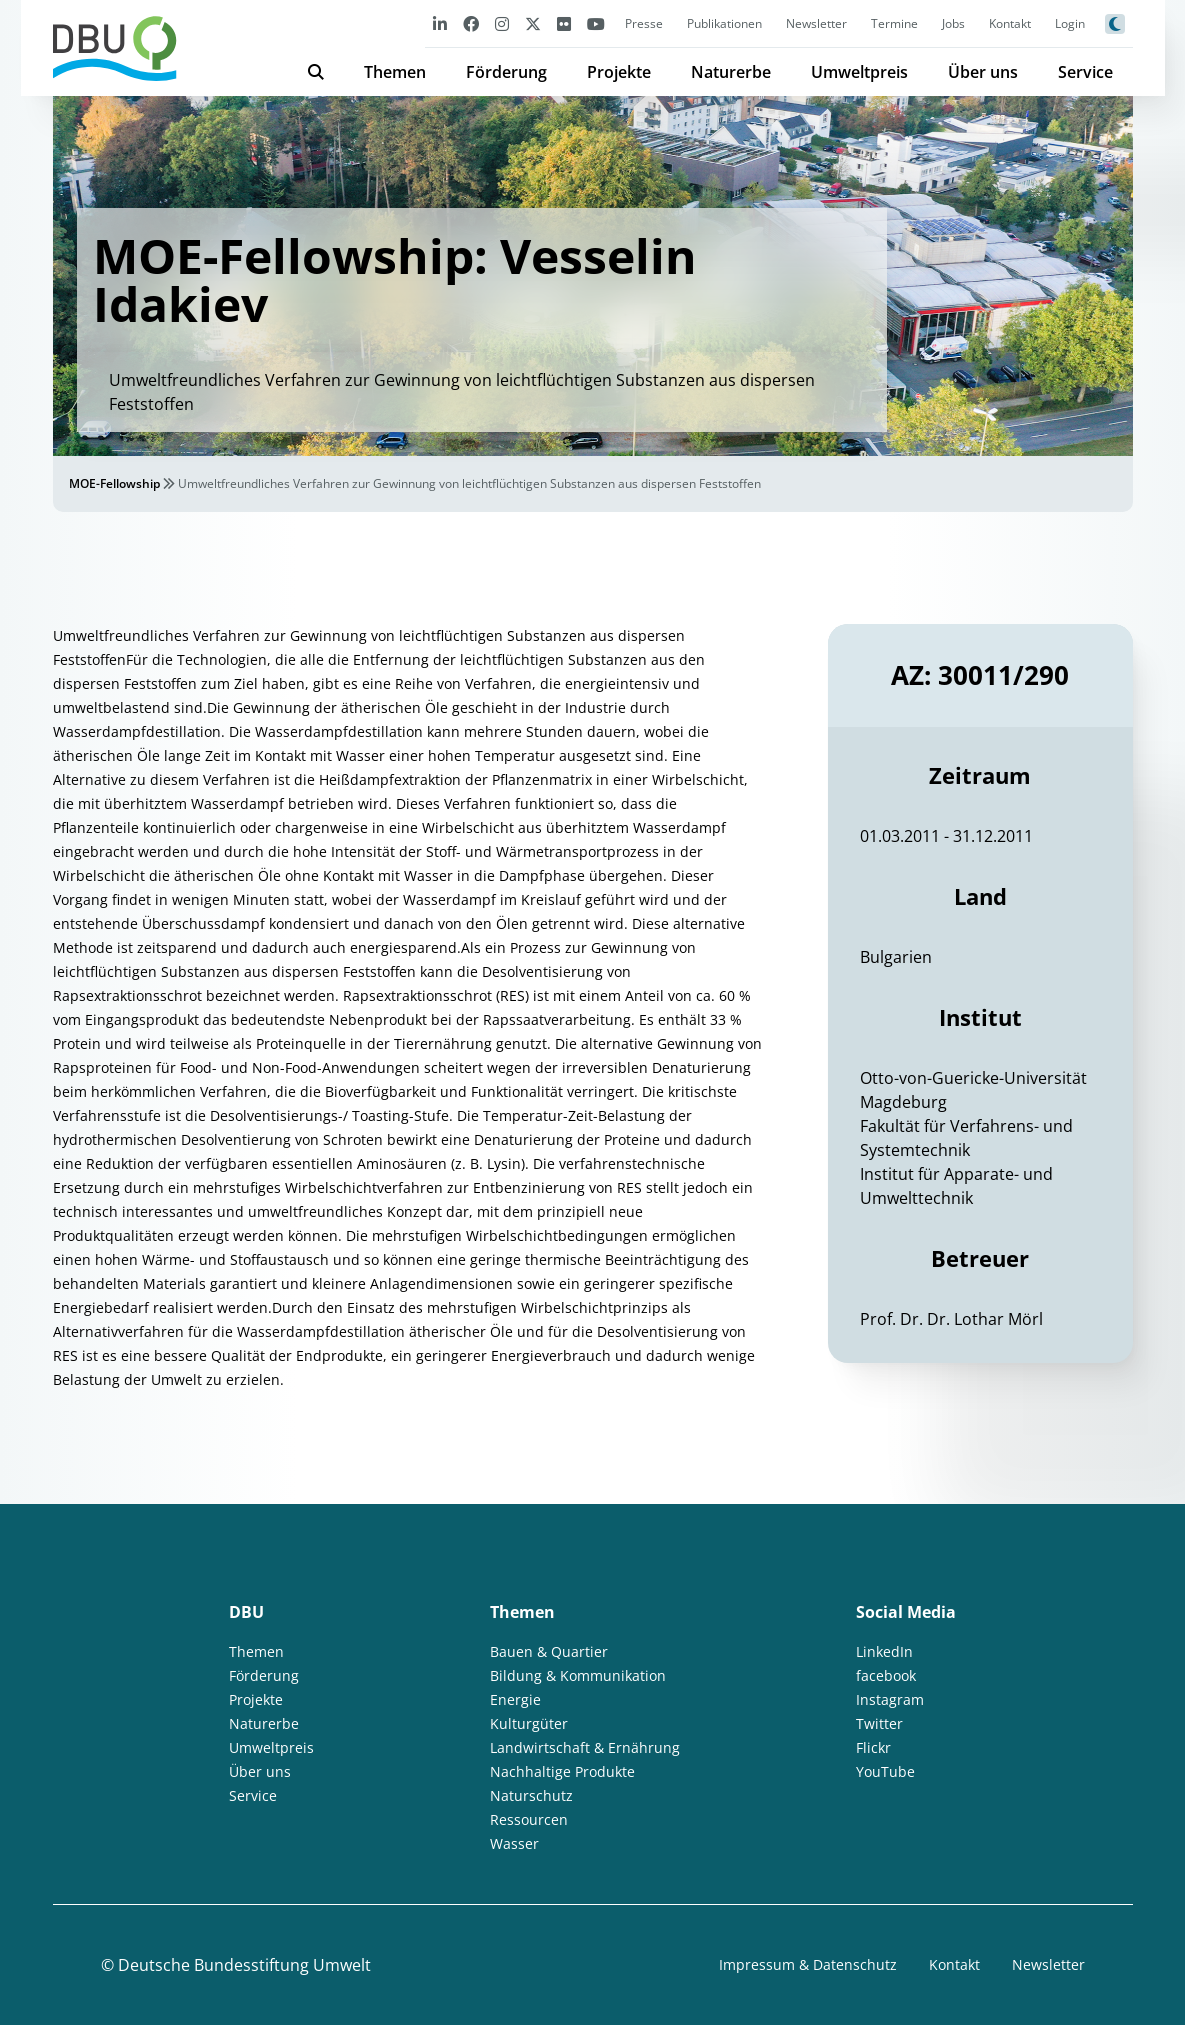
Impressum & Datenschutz (808, 1964)
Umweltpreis (859, 72)
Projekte (619, 72)
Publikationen (724, 23)
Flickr (873, 1747)
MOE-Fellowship (114, 483)
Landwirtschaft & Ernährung (585, 1747)
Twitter (879, 1723)
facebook (886, 1675)
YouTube (885, 1771)
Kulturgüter (529, 1723)
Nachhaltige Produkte (562, 1771)
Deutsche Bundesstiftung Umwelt (244, 1965)
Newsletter (816, 23)
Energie (515, 1699)
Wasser (514, 1843)
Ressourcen (529, 1819)
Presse (644, 23)
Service (1085, 72)
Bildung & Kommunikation (578, 1675)
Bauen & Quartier (549, 1651)
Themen (395, 72)
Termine (894, 23)
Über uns (983, 72)
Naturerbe (731, 72)
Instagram (890, 1699)
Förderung (506, 72)
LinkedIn (884, 1651)
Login (1070, 23)
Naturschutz (531, 1795)
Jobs (953, 23)
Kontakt (1010, 23)
